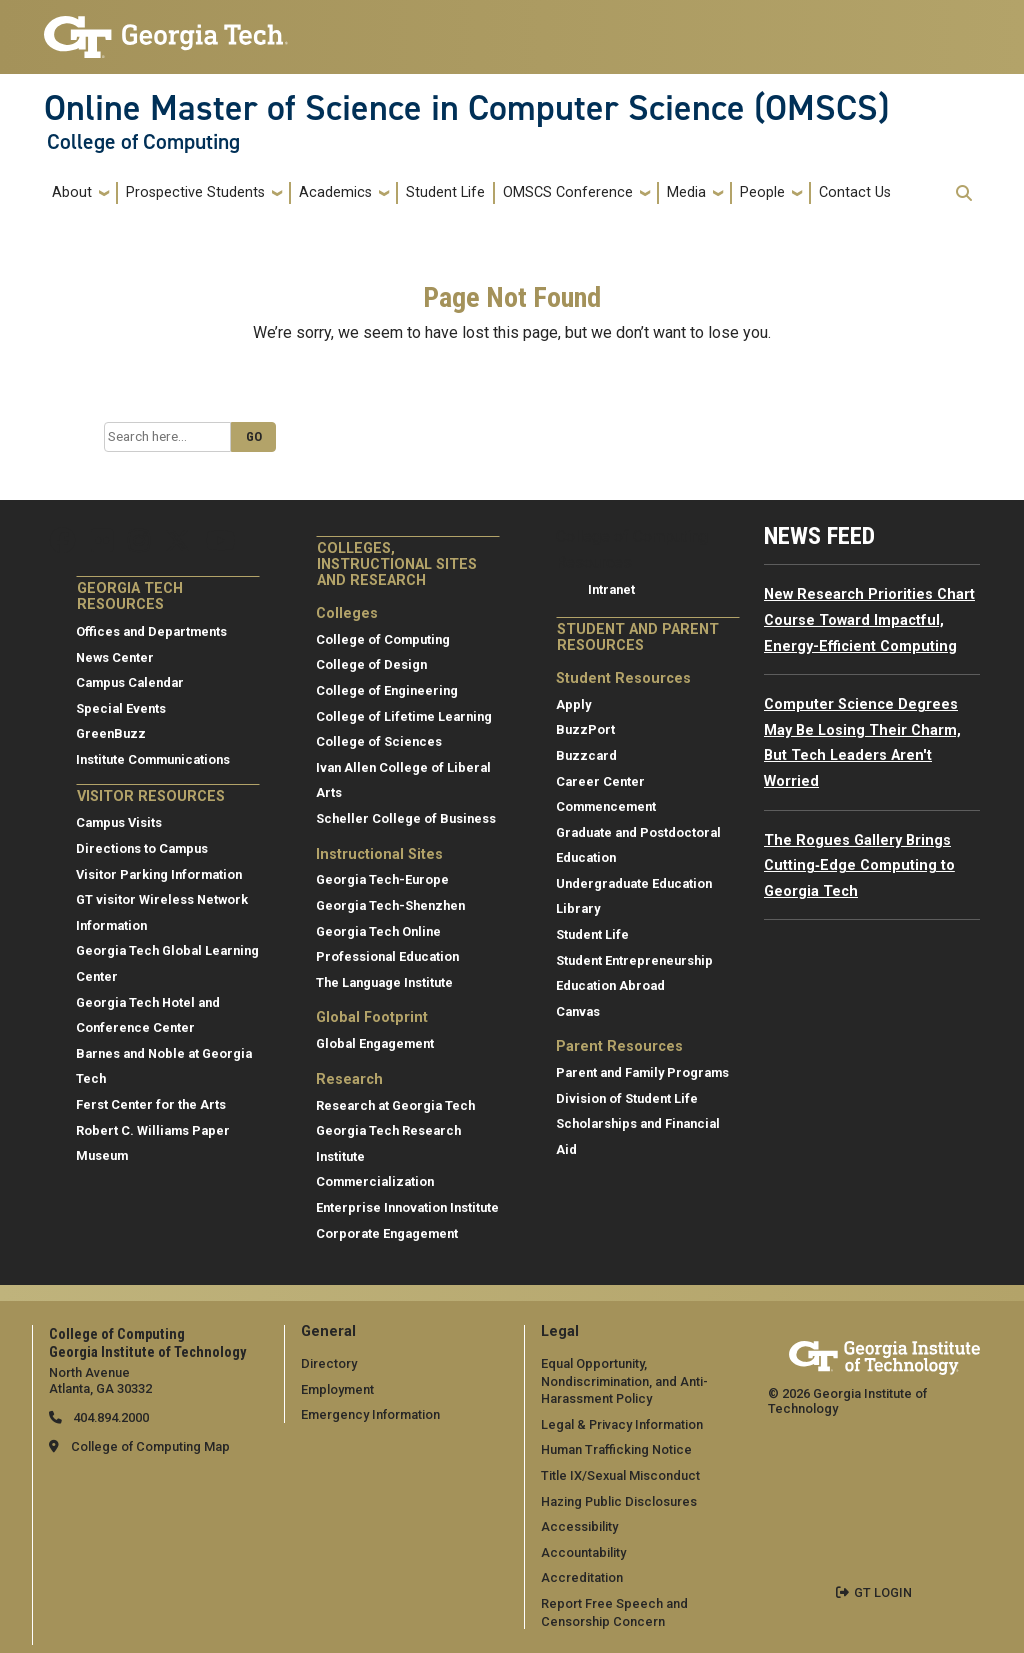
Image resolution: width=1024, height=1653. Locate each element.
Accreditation (582, 1577)
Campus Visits (119, 822)
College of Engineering (387, 690)
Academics (335, 192)
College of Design (371, 664)
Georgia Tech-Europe (382, 879)
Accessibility (579, 1526)
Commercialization (375, 1181)
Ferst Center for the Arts (151, 1104)
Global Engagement (375, 1043)
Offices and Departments (151, 631)
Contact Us (855, 192)
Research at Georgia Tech (395, 1105)
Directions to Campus (142, 848)
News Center (115, 657)
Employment (337, 1389)
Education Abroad (610, 985)
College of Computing (143, 142)
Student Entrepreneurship (634, 960)
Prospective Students (195, 192)
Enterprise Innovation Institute (407, 1207)
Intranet (611, 589)
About (72, 192)
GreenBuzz (111, 733)
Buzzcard (586, 755)
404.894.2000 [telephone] (109, 1417)
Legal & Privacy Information (622, 1424)
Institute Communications (153, 759)
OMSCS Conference (568, 192)
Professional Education (387, 956)
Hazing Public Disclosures (619, 1501)
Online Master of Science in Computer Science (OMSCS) (466, 108)
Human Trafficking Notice (616, 1449)
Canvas (578, 1011)
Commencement (606, 806)
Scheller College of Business (406, 818)
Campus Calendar (130, 682)
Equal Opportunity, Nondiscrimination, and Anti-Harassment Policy (624, 1381)
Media (686, 192)
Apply (573, 704)
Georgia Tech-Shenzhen (390, 905)
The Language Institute (384, 982)
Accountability (583, 1552)
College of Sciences (379, 741)
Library (578, 908)
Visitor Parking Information (159, 874)
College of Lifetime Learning (404, 716)
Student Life (445, 192)
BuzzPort (585, 729)
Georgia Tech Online (378, 931)
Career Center (600, 781)
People (762, 192)
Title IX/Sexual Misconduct (620, 1475)
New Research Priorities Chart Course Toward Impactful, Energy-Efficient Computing (869, 620)
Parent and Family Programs (642, 1072)
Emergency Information (370, 1414)
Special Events (121, 708)
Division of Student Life (627, 1098)
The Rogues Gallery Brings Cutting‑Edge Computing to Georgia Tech (859, 866)
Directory (329, 1363)
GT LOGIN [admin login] (883, 1592)
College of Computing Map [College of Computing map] (150, 1446)
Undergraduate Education (634, 883)
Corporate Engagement (387, 1233)
